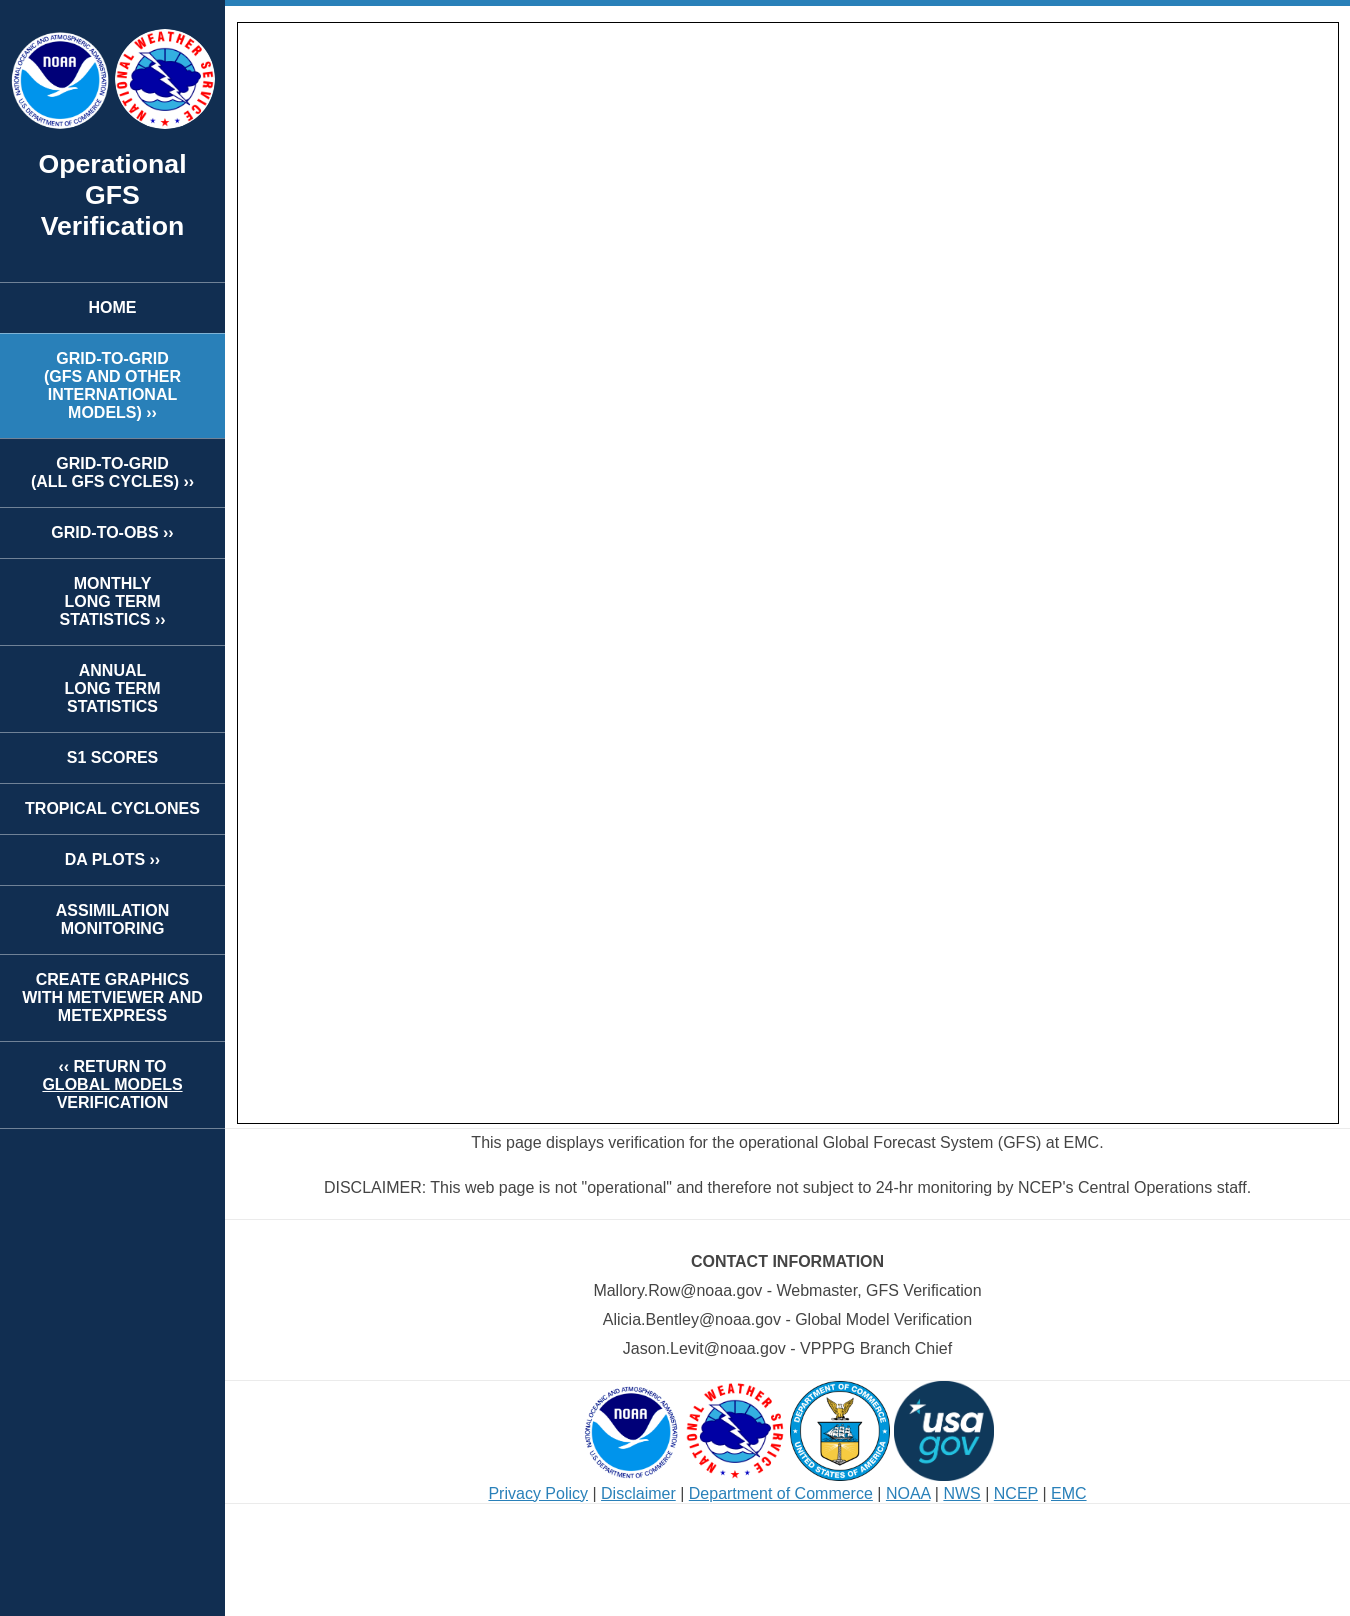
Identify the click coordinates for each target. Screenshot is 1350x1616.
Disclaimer (638, 1493)
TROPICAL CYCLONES (112, 808)
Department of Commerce (781, 1493)
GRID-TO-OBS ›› (112, 532)
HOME (113, 307)
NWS (961, 1493)
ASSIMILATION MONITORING (112, 919)
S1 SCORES (113, 757)
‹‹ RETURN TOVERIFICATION (112, 1084)
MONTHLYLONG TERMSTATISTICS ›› (112, 601)
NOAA (908, 1493)
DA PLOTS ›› (112, 859)
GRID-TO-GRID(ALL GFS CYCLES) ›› (112, 472)
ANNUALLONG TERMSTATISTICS (113, 688)
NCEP (1016, 1493)
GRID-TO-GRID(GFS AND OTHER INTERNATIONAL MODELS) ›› (112, 385)
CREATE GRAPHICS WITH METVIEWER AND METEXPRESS (112, 997)
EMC (1069, 1493)
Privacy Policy (538, 1493)
